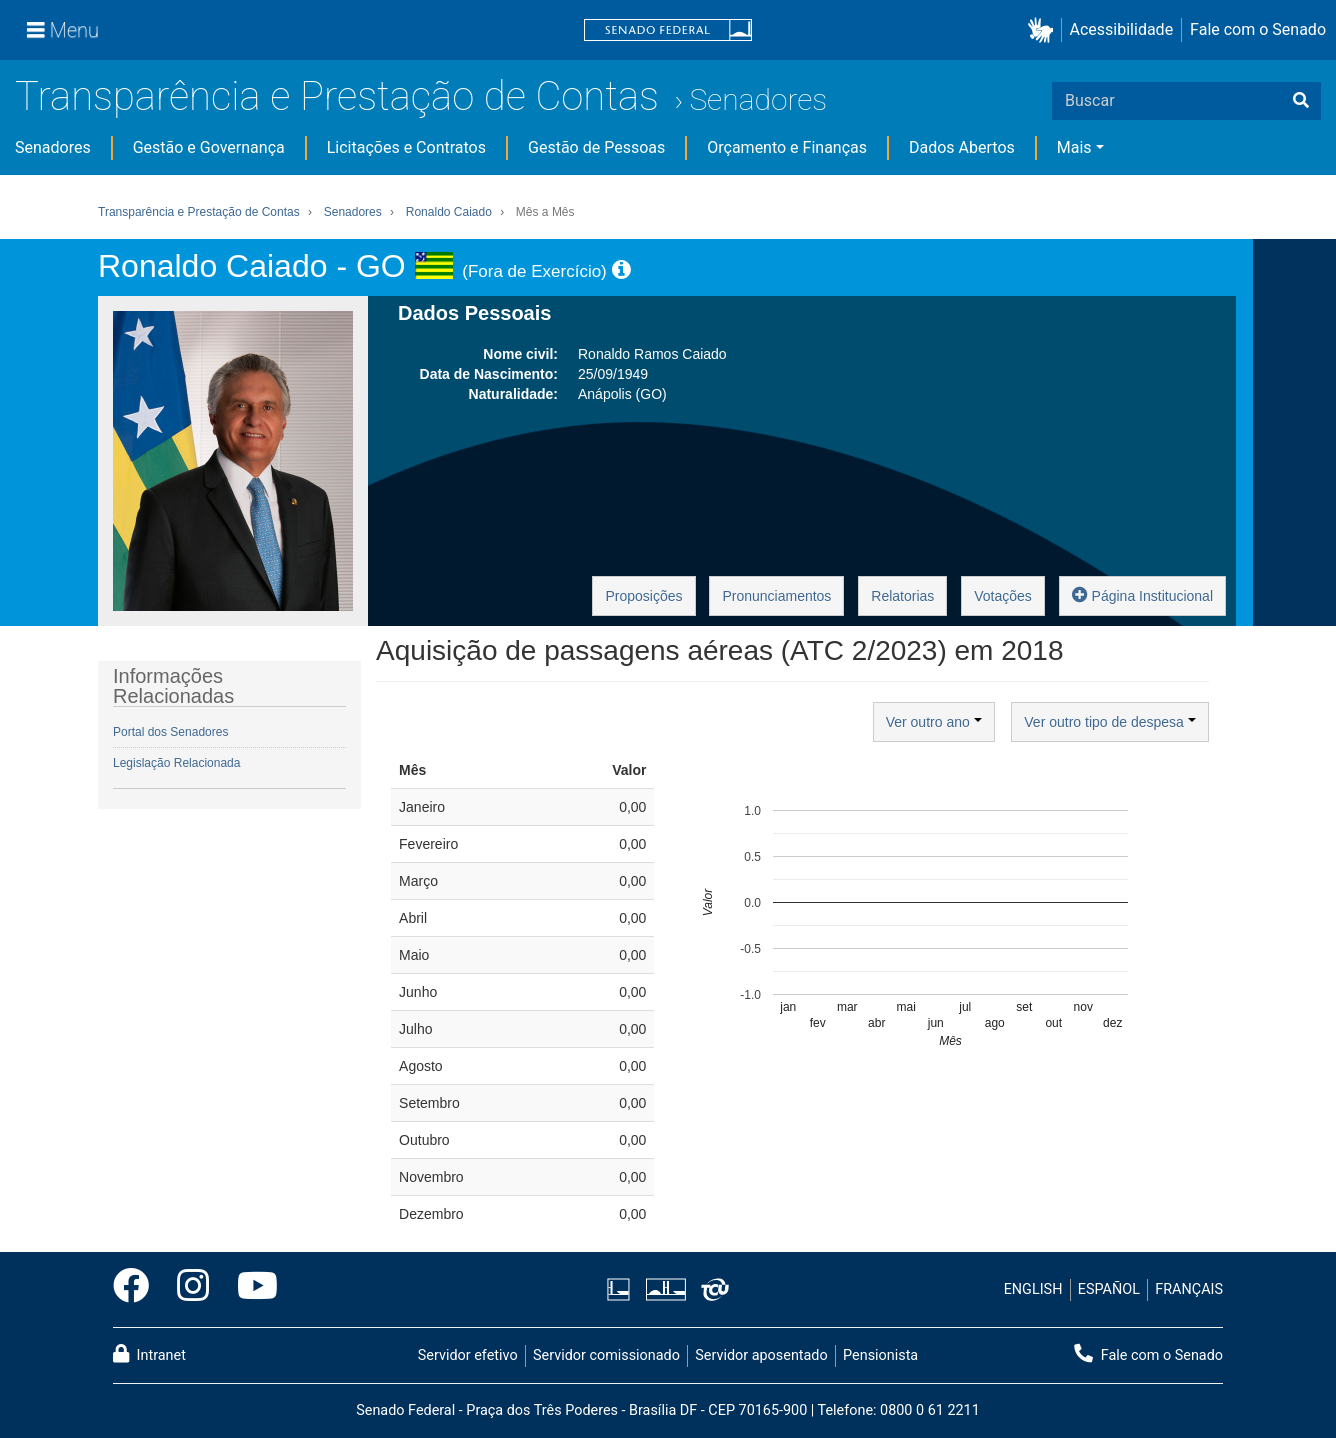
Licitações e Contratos (406, 147)
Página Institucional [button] (1142, 594)
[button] (1044, 30)
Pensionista (880, 1355)
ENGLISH (1033, 1289)
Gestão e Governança (209, 147)
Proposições (643, 596)
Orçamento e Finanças (787, 147)
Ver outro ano (934, 722)
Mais (1074, 147)
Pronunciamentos (776, 596)
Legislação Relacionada (176, 763)
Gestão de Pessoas (596, 147)
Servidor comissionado (606, 1355)
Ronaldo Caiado (449, 212)
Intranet (149, 1354)
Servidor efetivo (468, 1355)
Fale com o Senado (1258, 29)
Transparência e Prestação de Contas (337, 96)
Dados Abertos (962, 147)
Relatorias (902, 596)
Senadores (758, 99)
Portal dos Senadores (170, 732)
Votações (1003, 596)
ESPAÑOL (1109, 1289)
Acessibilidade (1122, 29)
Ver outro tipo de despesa (1109, 722)
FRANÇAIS (1189, 1289)
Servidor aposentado (761, 1355)
